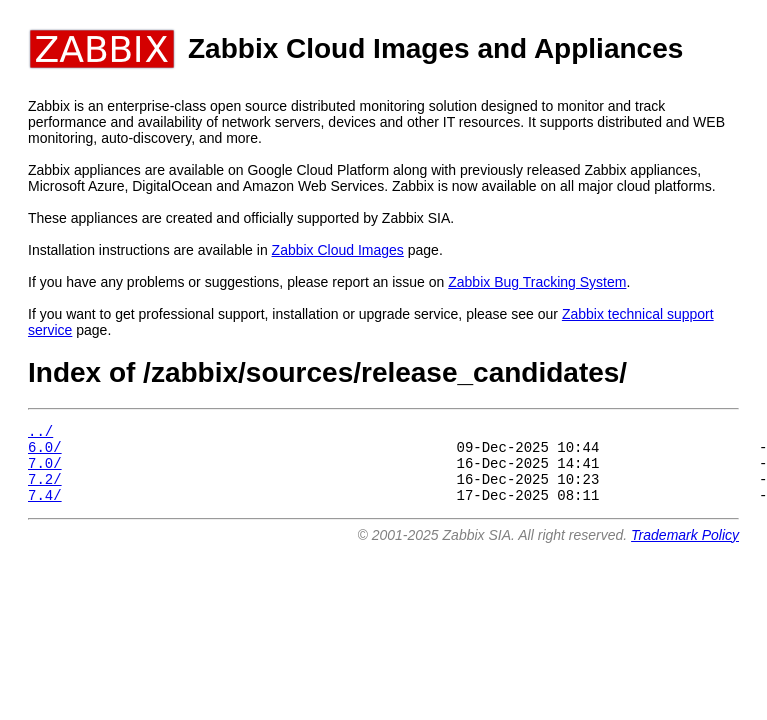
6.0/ (45, 452)
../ (40, 433)
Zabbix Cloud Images (338, 250)
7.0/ (45, 471)
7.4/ (45, 509)
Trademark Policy (685, 550)
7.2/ (45, 490)
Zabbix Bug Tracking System (537, 282)
